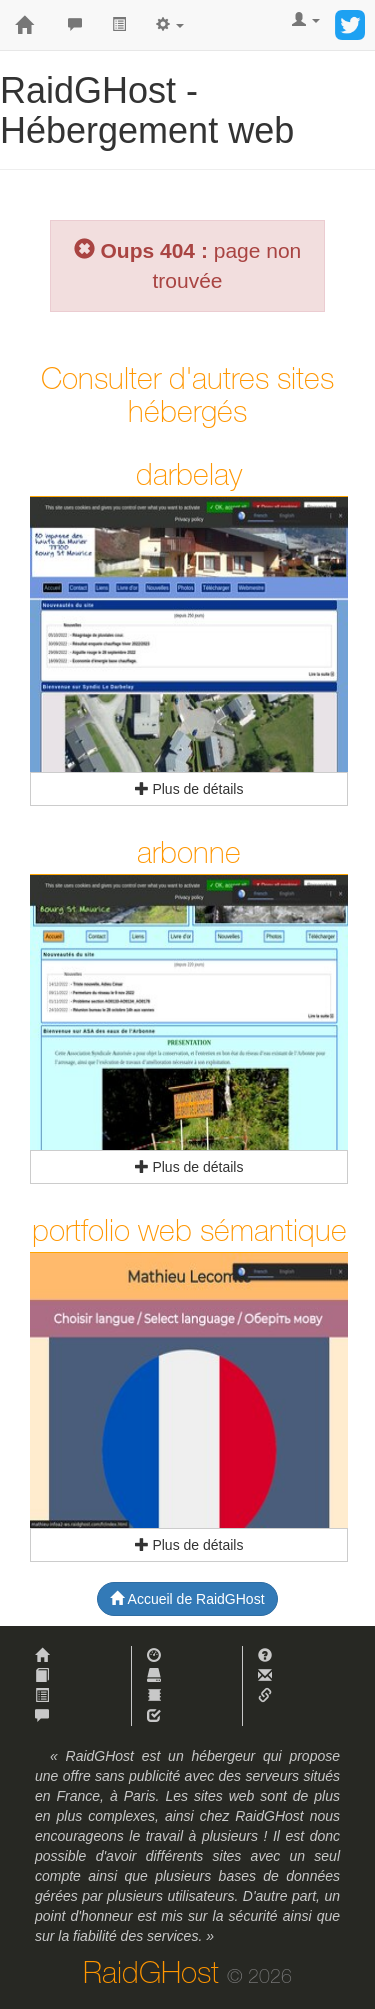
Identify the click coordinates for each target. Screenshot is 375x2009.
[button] (170, 25)
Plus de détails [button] (189, 789)
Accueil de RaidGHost (187, 1599)
